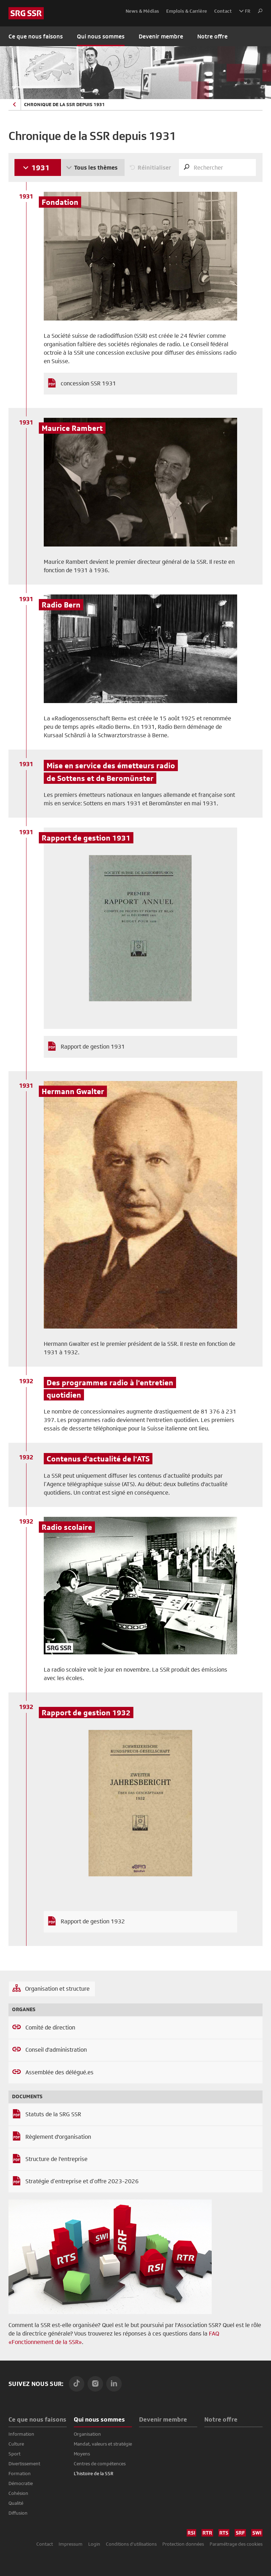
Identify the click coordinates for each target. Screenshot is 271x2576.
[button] (258, 11)
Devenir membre (161, 36)
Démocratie (20, 2483)
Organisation (87, 2434)
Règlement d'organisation (58, 2137)
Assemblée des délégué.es (59, 2072)
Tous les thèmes (96, 167)
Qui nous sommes (99, 2419)
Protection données (183, 2544)
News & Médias (142, 11)
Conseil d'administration (56, 2049)
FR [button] (245, 11)
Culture (16, 2444)
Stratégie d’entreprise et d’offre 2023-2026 (82, 2181)
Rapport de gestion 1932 (93, 1921)
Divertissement (24, 2463)
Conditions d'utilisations (131, 2544)
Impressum (71, 2544)
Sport (14, 2453)
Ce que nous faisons (37, 2419)
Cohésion (18, 2493)
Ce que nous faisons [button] (35, 36)
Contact (223, 11)
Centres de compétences (100, 2463)
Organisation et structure (57, 1988)
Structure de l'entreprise (56, 2159)
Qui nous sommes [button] (101, 36)
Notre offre (212, 36)
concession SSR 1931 (88, 383)
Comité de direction (50, 2027)
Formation (19, 2473)
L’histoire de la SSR (93, 2473)
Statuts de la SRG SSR (53, 2114)
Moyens (82, 2453)
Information (21, 2434)
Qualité (15, 2503)
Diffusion (18, 2513)
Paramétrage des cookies (236, 2544)
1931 (40, 167)
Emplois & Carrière (186, 11)
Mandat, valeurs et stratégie (103, 2444)
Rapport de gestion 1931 (93, 1046)
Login (94, 2544)
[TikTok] (76, 2384)
